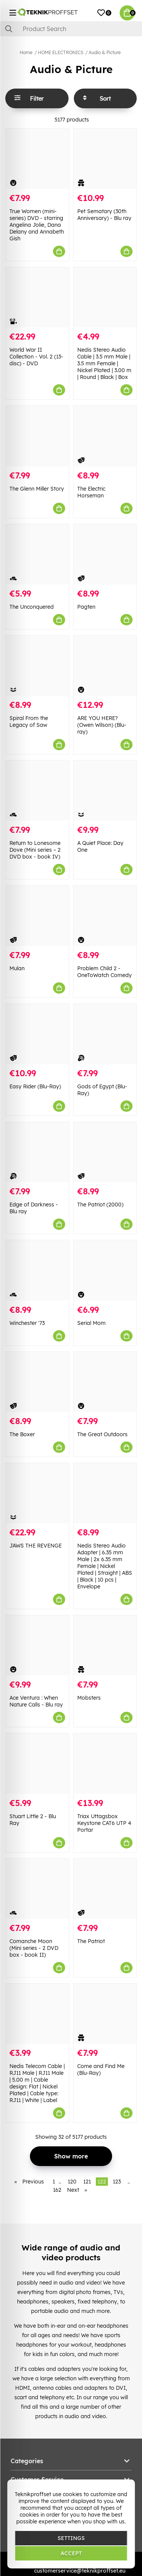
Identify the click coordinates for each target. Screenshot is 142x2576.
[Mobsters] (105, 1645)
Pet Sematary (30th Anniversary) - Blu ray (104, 214)
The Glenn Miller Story (36, 488)
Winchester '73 (27, 1323)
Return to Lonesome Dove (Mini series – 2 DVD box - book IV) (35, 850)
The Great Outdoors (102, 1434)
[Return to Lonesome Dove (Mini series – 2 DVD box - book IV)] (37, 790)
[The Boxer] (37, 1382)
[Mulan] (37, 915)
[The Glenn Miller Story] (37, 436)
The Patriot (91, 1941)
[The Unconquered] (37, 554)
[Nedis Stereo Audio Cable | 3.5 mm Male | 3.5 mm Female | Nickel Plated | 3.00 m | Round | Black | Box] (105, 297)
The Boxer (22, 1434)
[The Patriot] (105, 1889)
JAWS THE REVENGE (35, 1545)
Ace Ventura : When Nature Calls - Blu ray (36, 1701)
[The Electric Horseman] (105, 436)
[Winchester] (37, 1270)
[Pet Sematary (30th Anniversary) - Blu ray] (105, 159)
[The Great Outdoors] (105, 1382)
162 (57, 2189)
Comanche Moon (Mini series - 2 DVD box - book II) (33, 1948)
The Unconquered (31, 606)
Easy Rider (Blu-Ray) (35, 1086)
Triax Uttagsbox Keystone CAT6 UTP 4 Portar (104, 1823)
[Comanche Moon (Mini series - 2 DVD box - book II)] (37, 1889)
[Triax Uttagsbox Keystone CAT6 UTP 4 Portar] (105, 1763)
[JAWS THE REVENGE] (37, 1493)
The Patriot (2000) (100, 1204)
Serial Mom (91, 1323)
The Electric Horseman (91, 492)
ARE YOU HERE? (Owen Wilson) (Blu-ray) (101, 725)
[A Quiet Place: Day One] (105, 790)
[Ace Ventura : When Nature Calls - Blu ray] (37, 1645)
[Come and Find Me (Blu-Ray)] (105, 2014)
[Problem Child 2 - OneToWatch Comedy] (105, 915)
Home (26, 52)
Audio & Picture (105, 52)
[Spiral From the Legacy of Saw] (37, 666)
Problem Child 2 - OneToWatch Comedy (104, 972)
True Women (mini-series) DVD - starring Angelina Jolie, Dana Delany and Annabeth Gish (36, 225)
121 (87, 2181)
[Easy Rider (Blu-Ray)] (37, 1034)
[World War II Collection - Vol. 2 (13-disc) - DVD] (37, 297)
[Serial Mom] (105, 1270)
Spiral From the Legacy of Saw (28, 721)
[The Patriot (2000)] (105, 1152)
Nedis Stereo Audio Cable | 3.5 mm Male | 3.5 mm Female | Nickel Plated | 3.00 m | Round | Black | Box (104, 363)
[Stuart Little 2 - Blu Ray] (37, 1763)
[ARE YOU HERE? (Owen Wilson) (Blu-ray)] (105, 666)
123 (117, 2181)
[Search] (71, 28)
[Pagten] (105, 554)
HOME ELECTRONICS (60, 52)
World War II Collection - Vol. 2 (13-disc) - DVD (36, 356)
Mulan (17, 968)
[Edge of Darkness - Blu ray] (37, 1152)
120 (72, 2181)
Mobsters (89, 1697)
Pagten (86, 606)
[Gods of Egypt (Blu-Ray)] (105, 1034)
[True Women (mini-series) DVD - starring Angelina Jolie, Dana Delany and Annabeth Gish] (37, 159)
